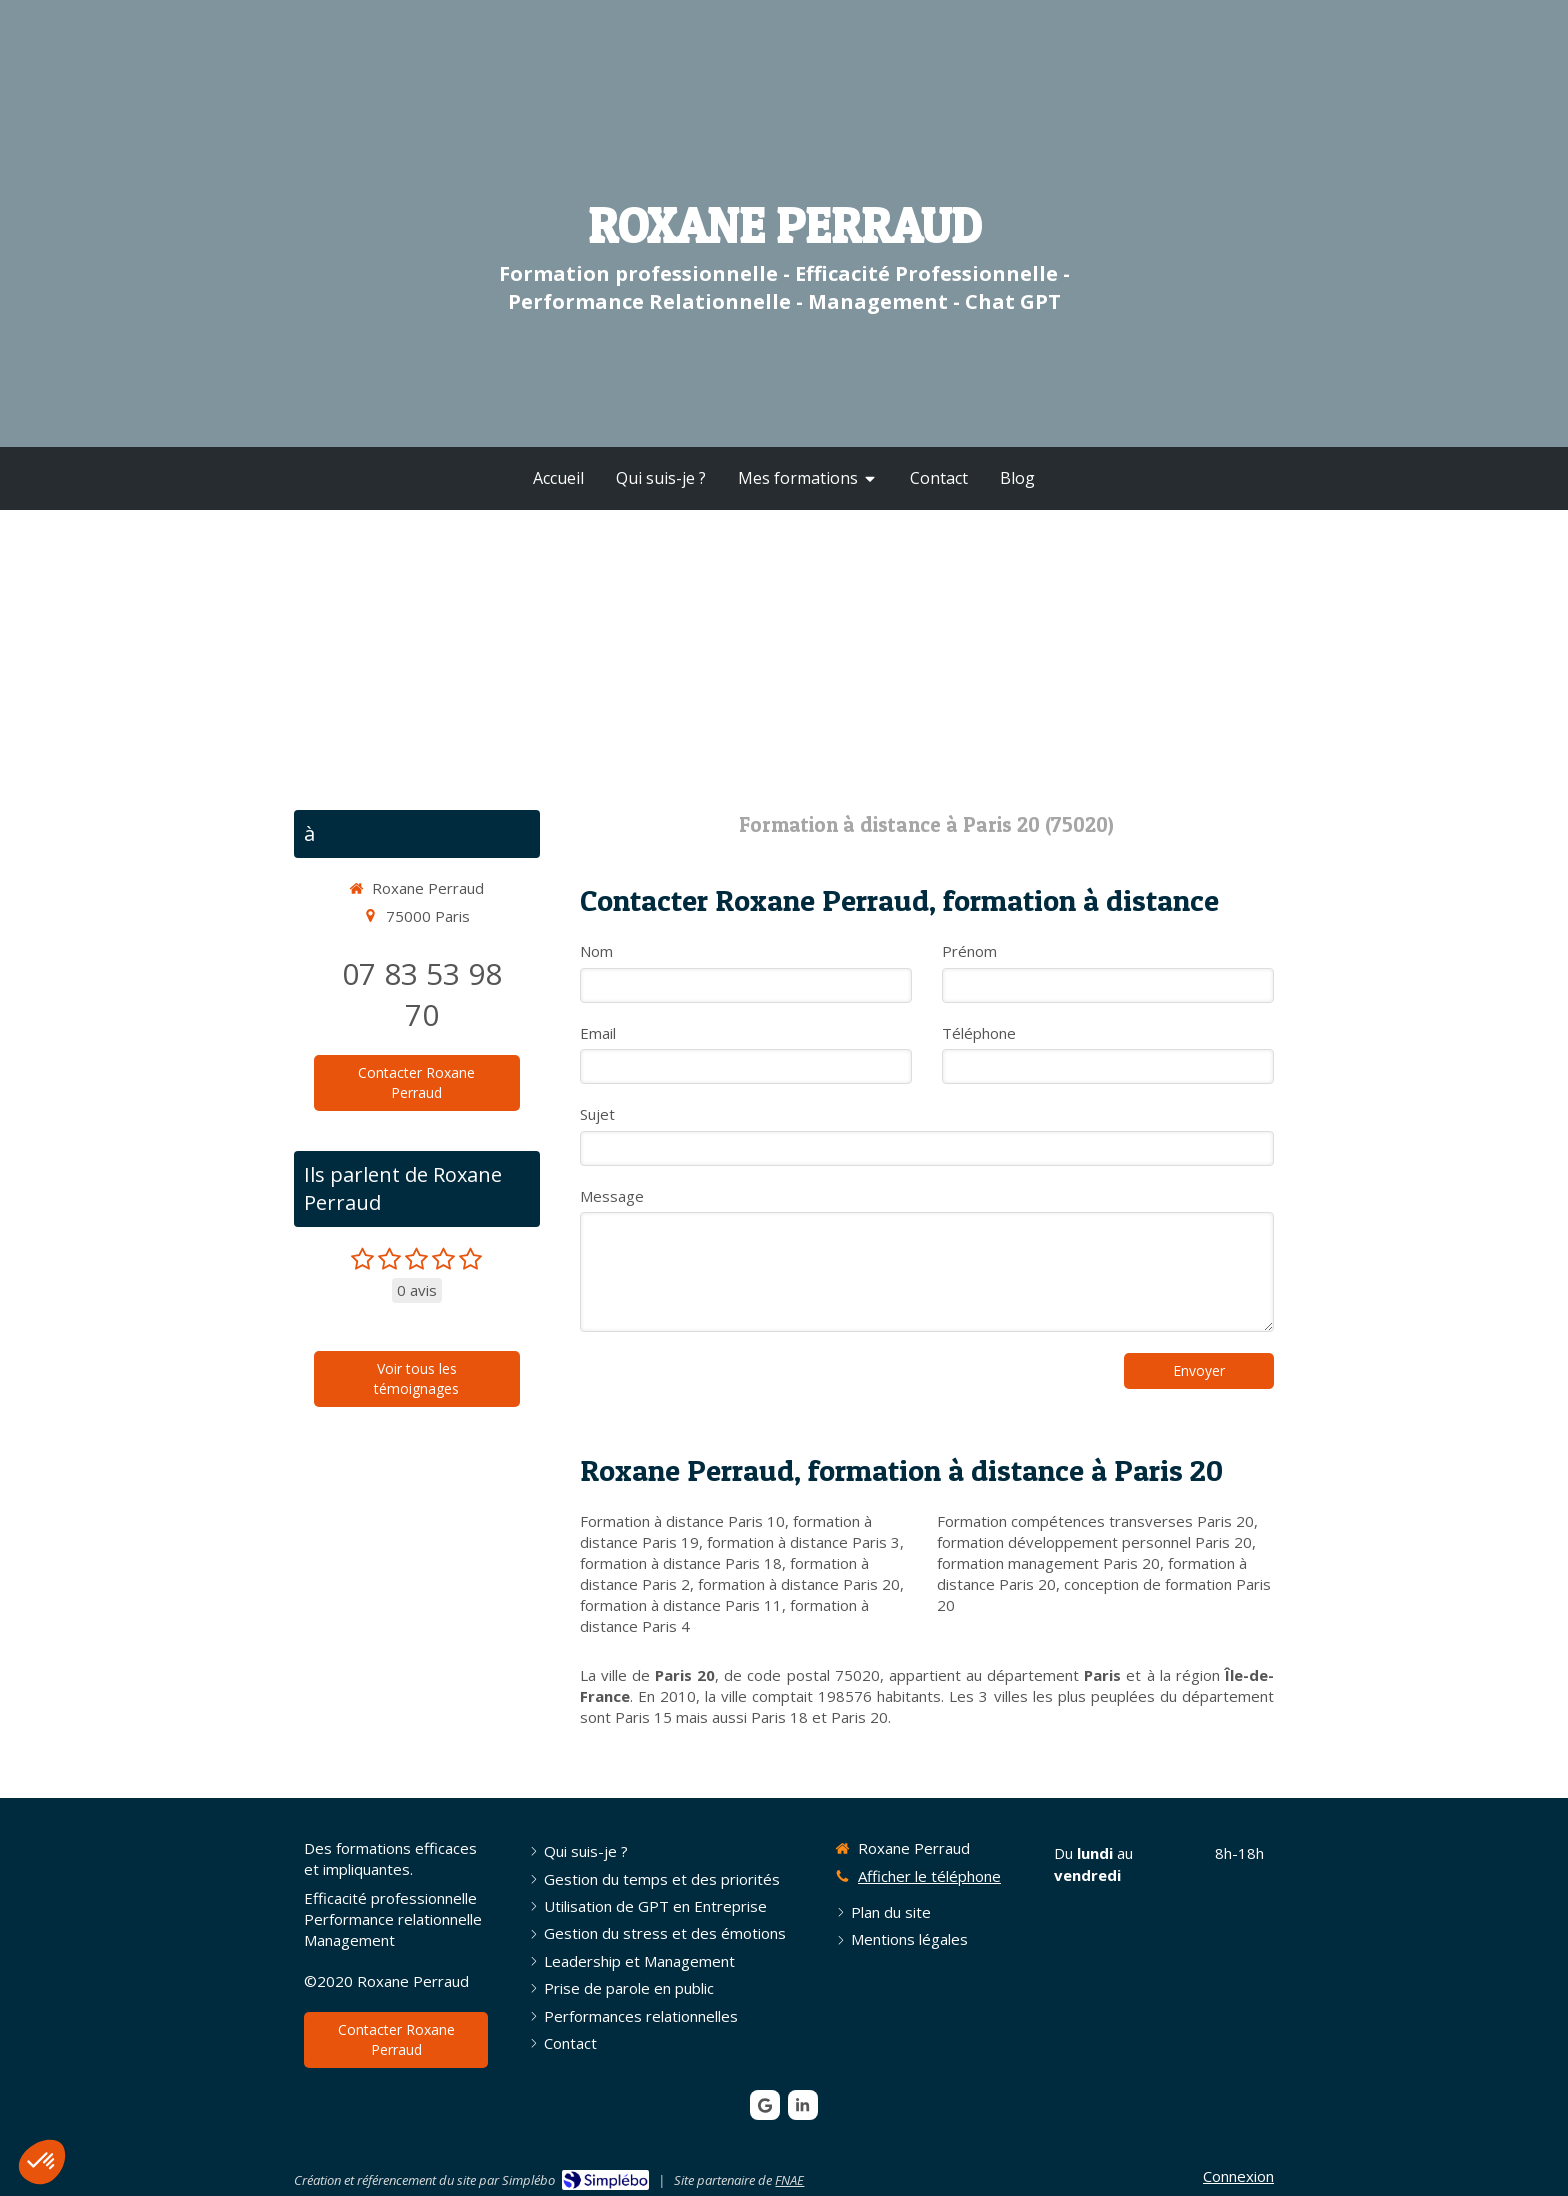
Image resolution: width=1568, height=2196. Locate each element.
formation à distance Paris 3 (803, 1542)
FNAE (789, 2180)
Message (612, 1196)
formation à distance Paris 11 (681, 1605)
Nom (596, 951)
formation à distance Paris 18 (681, 1563)
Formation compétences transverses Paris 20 (1095, 1521)
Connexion (1238, 2176)
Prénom (969, 951)
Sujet (597, 1114)
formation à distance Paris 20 (799, 1584)
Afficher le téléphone (929, 1876)
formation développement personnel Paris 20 (1094, 1542)
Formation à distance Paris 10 (682, 1521)
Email (598, 1033)
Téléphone (979, 1033)
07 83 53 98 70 (422, 994)
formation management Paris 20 (1048, 1563)
